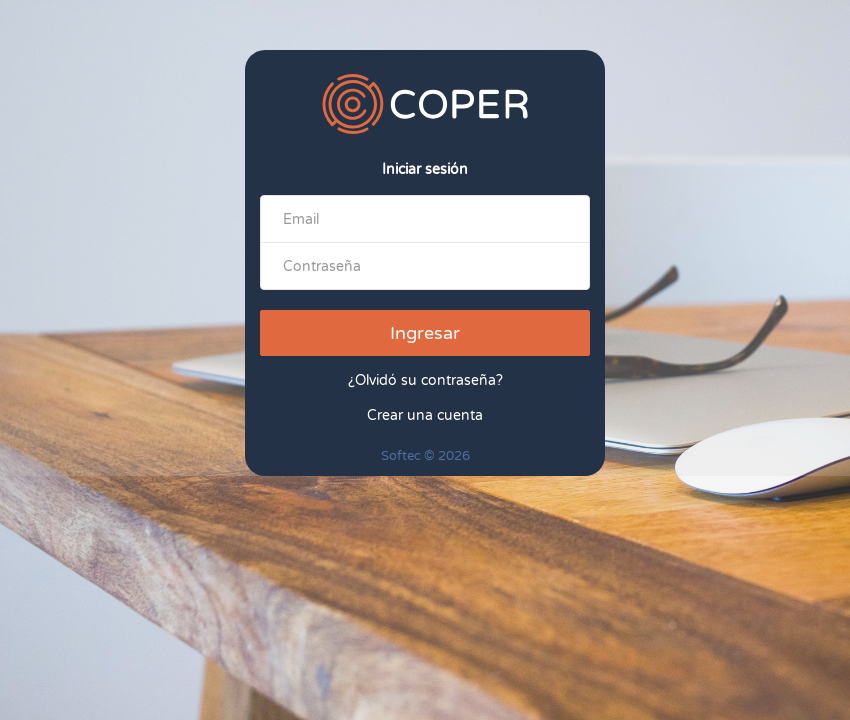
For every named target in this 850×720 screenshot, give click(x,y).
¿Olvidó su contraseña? (425, 380)
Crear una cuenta (425, 415)
